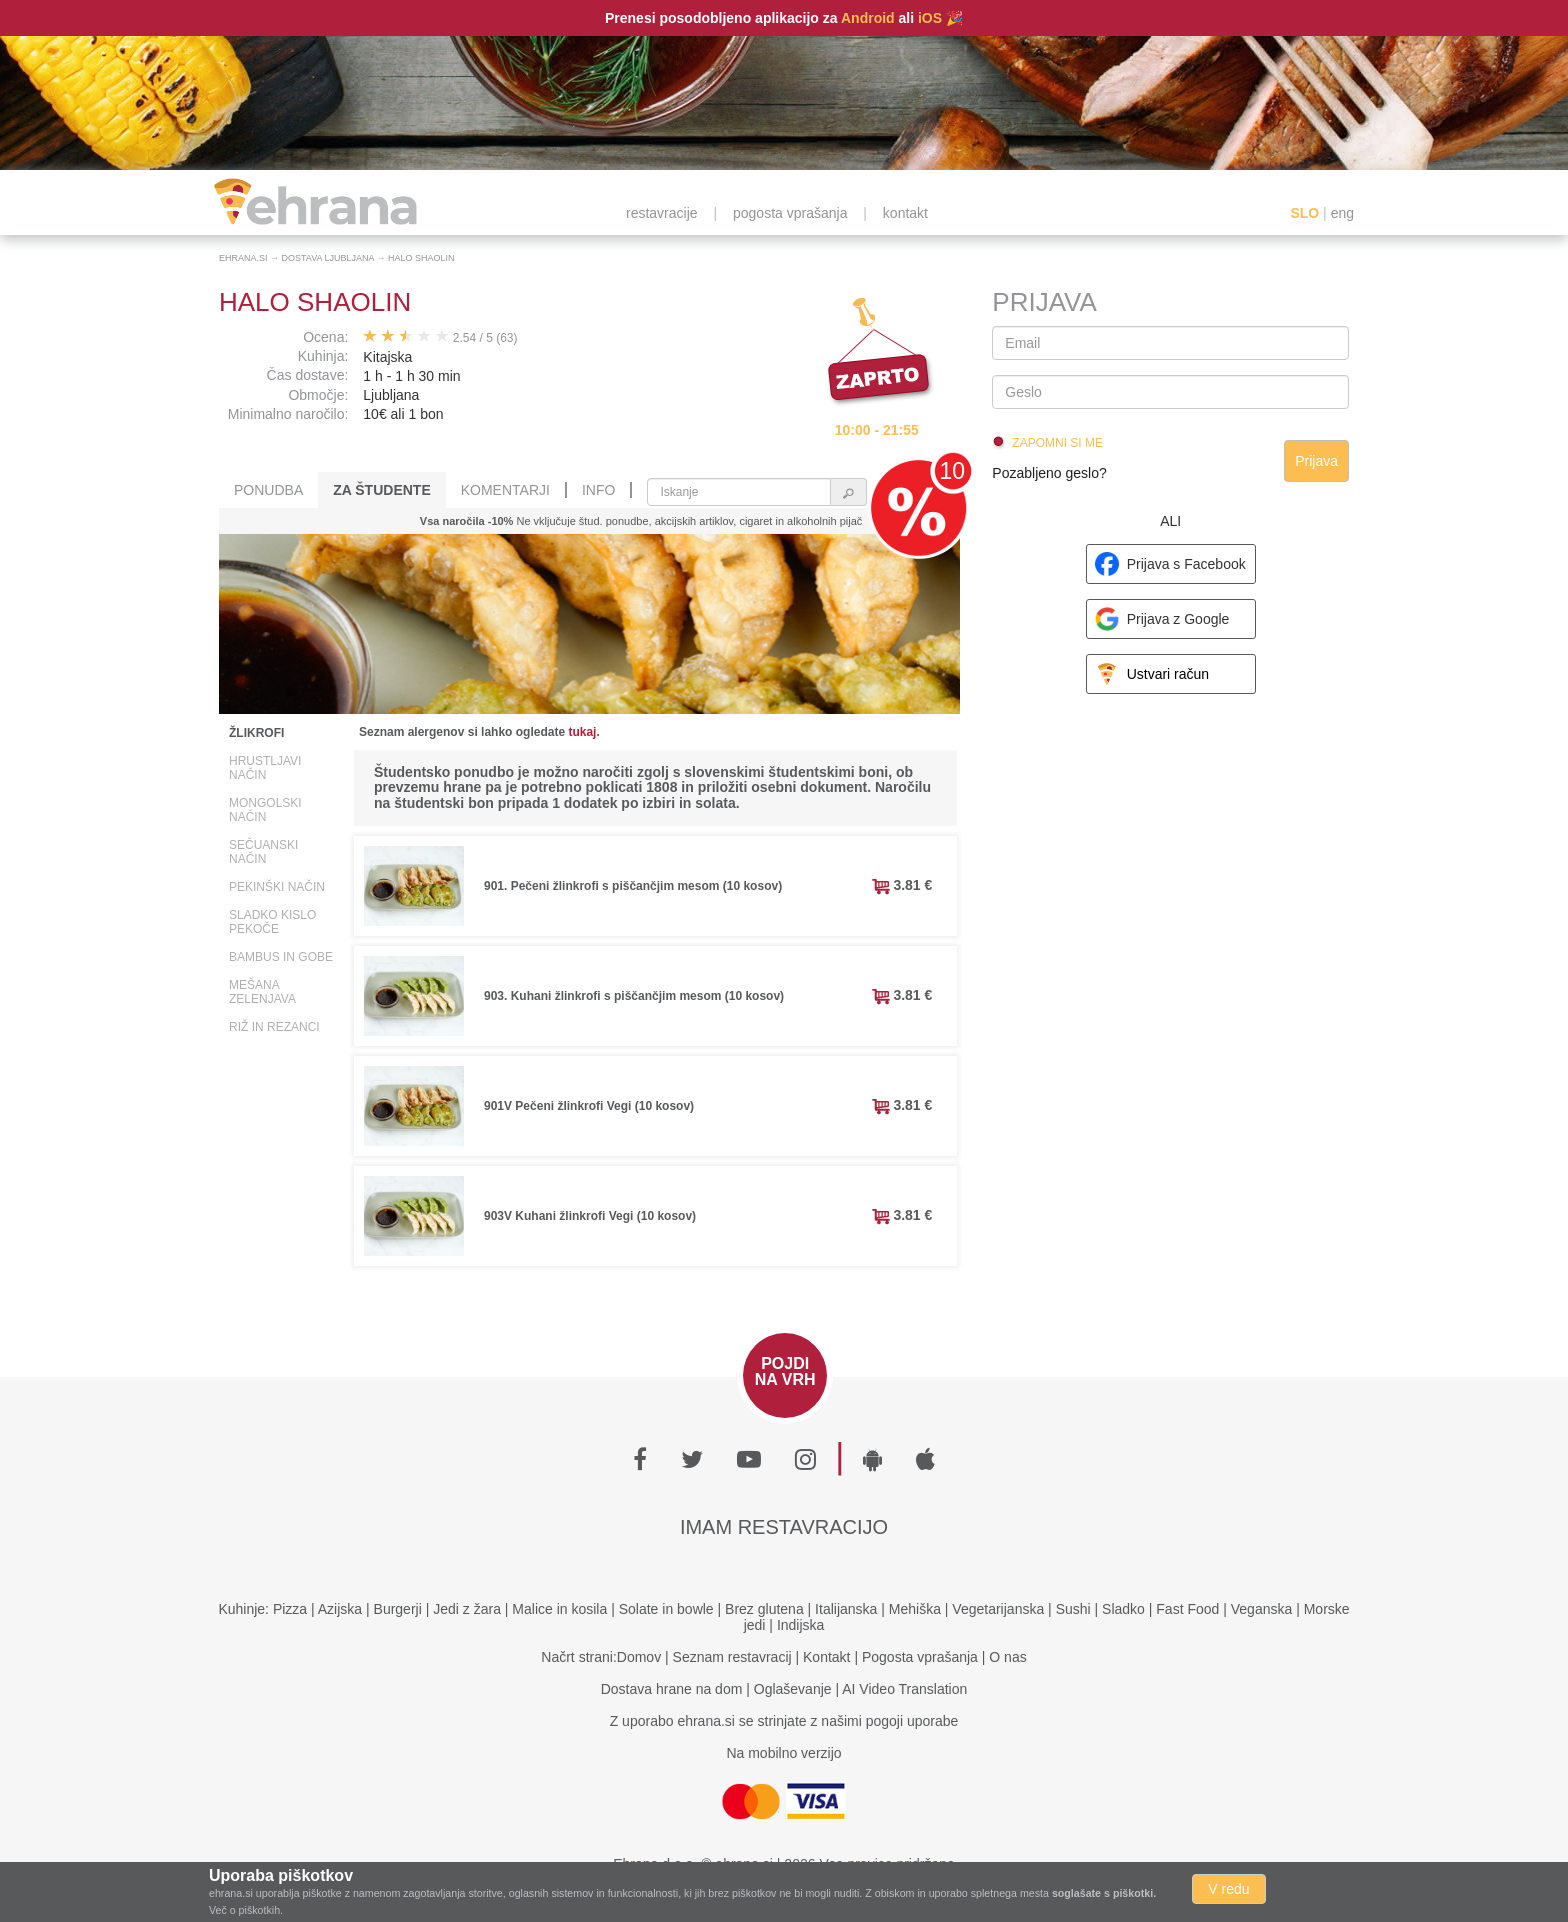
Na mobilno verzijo (783, 1753)
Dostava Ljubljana (328, 258)
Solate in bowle (666, 1609)
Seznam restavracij (732, 1657)
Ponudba (268, 490)
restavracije (662, 213)
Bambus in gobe (281, 957)
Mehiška (915, 1609)
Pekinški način (277, 887)
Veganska (1262, 1609)
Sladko (1123, 1609)
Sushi (1073, 1609)
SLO (1304, 213)
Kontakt (826, 1657)
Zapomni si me (1057, 443)
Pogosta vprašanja (920, 1657)
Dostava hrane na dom (672, 1689)
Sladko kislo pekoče (272, 922)
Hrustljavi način (265, 768)
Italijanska (846, 1609)
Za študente (381, 490)
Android (868, 18)
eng (1342, 213)
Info (598, 490)
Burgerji (398, 1609)
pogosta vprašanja (790, 213)
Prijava (1316, 461)
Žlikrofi (256, 733)
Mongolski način (265, 810)
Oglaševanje (793, 1689)
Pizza (290, 1609)
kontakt (905, 213)
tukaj (582, 732)
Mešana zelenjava (262, 992)
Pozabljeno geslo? (1049, 473)
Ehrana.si (243, 258)
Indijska (800, 1625)
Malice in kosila (559, 1609)
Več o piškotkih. (246, 1910)
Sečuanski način (263, 852)
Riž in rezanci (274, 1027)
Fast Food (1187, 1609)
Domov (639, 1657)
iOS (930, 18)
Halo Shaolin (421, 258)
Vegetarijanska (998, 1609)
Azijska (340, 1609)
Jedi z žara (467, 1609)
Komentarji (505, 490)
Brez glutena (764, 1609)
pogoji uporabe (912, 1721)
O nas (1007, 1657)
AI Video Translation (904, 1689)
